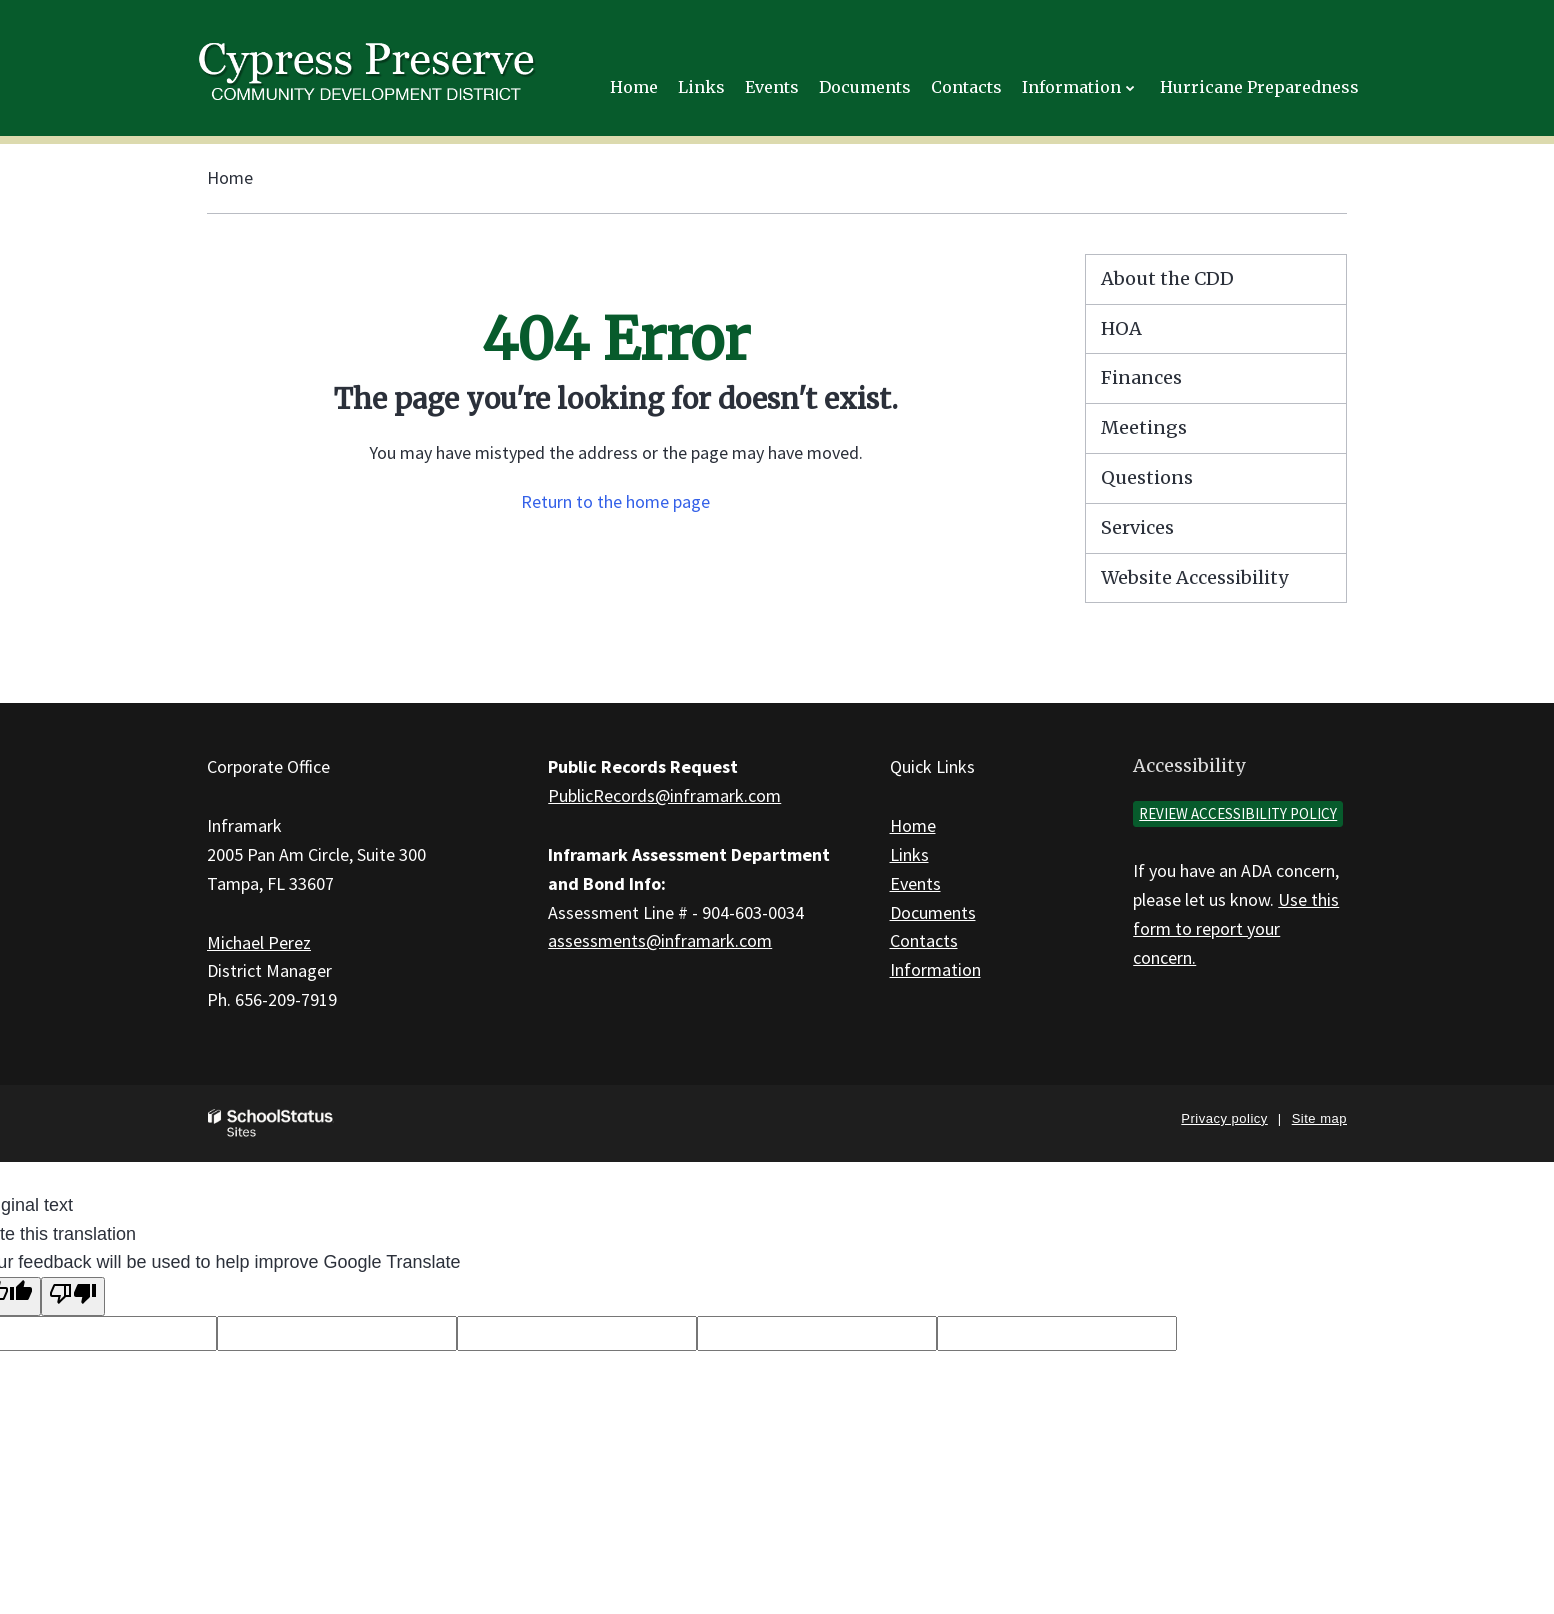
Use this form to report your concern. (1236, 928)
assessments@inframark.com (660, 940)
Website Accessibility (1194, 577)
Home (230, 177)
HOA (1121, 328)
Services (1137, 527)
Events (915, 883)
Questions (1147, 477)
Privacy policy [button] (1224, 1118)
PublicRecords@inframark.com (664, 795)
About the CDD (1167, 278)
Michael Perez (259, 942)
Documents (933, 912)
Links (909, 854)
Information (935, 969)
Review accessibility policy (1238, 813)
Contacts (924, 940)
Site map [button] (1319, 1118)
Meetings (1144, 427)
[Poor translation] (73, 1296)
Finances (1141, 377)
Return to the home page (615, 501)
